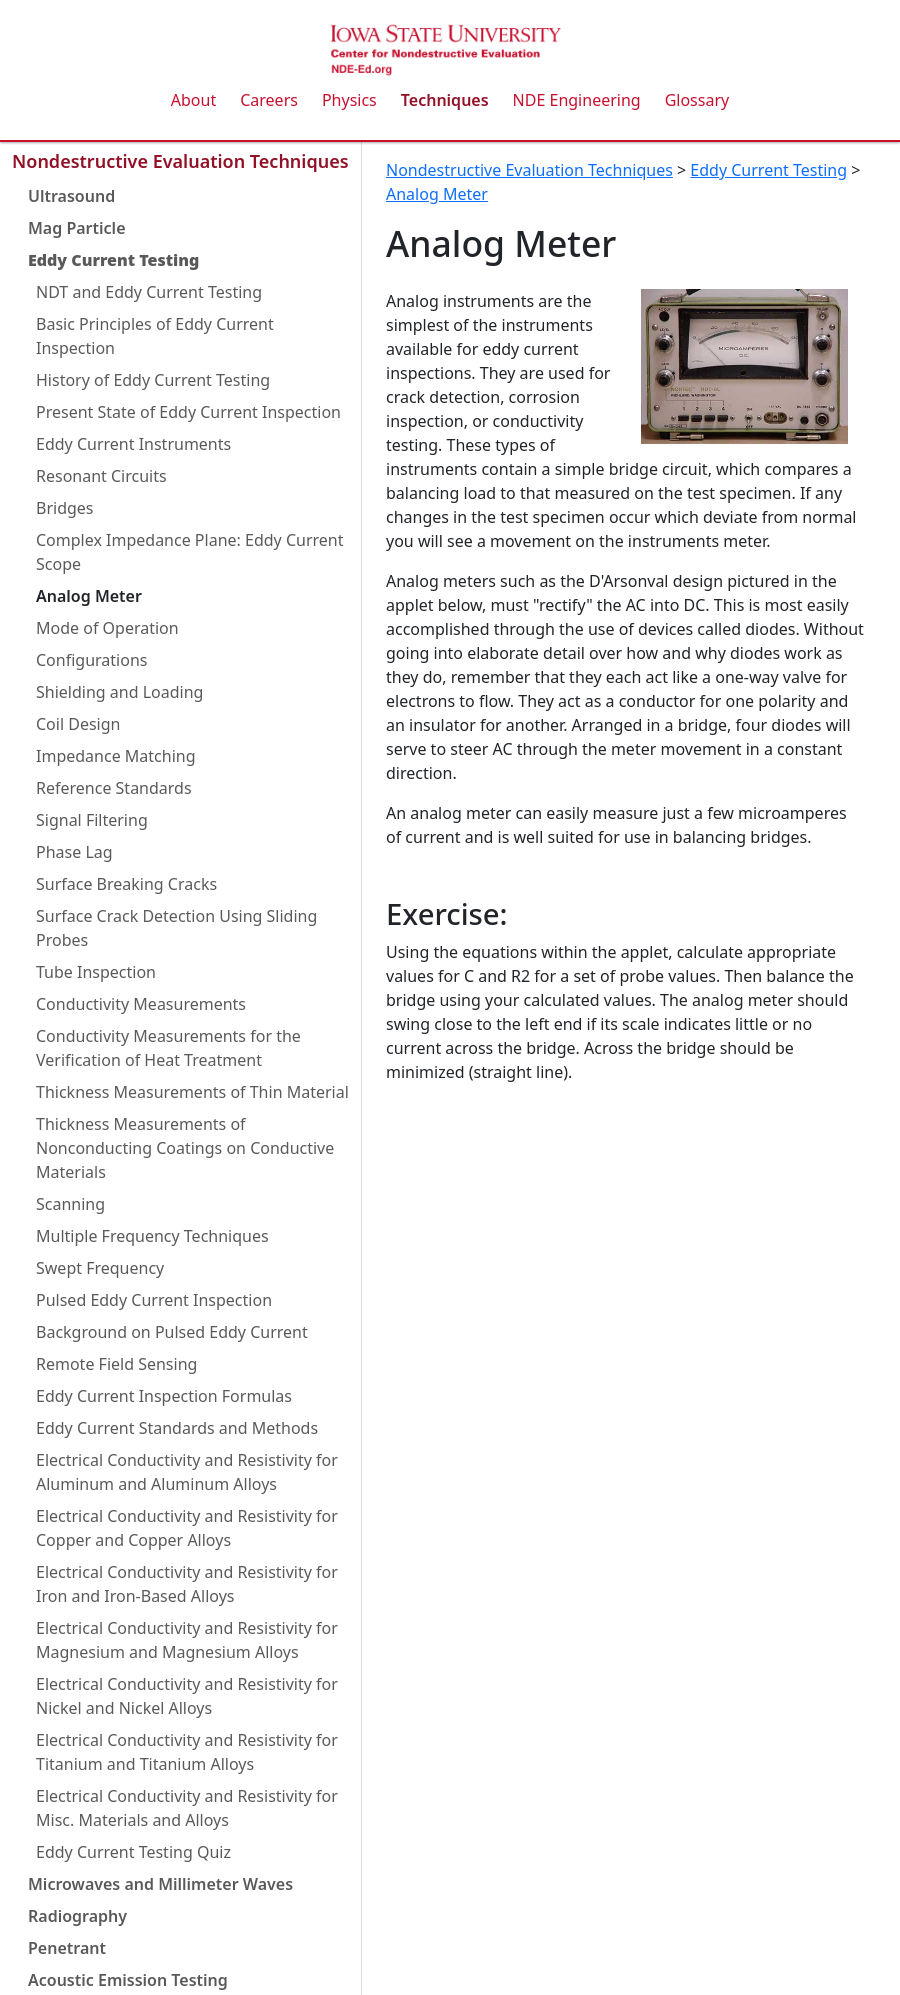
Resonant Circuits (101, 476)
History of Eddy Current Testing (153, 380)
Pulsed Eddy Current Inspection (154, 1300)
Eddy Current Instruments (133, 444)
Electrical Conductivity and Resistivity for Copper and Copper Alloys (187, 1528)
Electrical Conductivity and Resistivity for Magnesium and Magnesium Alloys (187, 1640)
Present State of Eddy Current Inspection (188, 412)
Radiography (77, 1916)
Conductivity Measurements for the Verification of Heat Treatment (168, 1048)
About (193, 100)
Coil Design (78, 724)
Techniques (445, 100)
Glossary (697, 100)
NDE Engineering (577, 100)
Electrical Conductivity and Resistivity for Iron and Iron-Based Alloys (187, 1584)
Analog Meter (89, 596)
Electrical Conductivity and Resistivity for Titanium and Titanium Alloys (187, 1752)
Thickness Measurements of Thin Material (192, 1092)
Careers (269, 100)
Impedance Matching (116, 756)
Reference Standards (114, 788)
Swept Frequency (100, 1268)
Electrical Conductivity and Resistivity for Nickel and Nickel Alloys (187, 1696)
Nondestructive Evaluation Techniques (180, 161)
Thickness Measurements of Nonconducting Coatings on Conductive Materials (185, 1148)
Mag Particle (77, 228)
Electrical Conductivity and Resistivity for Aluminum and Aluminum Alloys (187, 1472)
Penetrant (67, 1948)
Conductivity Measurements (141, 1004)
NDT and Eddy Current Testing (149, 292)
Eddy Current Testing (113, 260)
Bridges (65, 508)
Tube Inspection (96, 972)
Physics (349, 100)
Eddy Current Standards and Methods (177, 1428)
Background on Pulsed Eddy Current (172, 1332)
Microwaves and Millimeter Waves (160, 1884)
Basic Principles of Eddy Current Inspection (155, 336)
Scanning (70, 1204)
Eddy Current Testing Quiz (133, 1852)
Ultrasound (71, 196)
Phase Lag (74, 852)
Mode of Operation (107, 628)
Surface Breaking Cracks (126, 884)
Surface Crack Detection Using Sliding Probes (176, 928)
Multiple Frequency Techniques (152, 1236)
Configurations (91, 660)
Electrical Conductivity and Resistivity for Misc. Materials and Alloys (187, 1808)
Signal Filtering (92, 820)
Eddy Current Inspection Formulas (164, 1396)
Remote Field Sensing (116, 1364)
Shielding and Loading (119, 692)
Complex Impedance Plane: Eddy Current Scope (190, 552)
